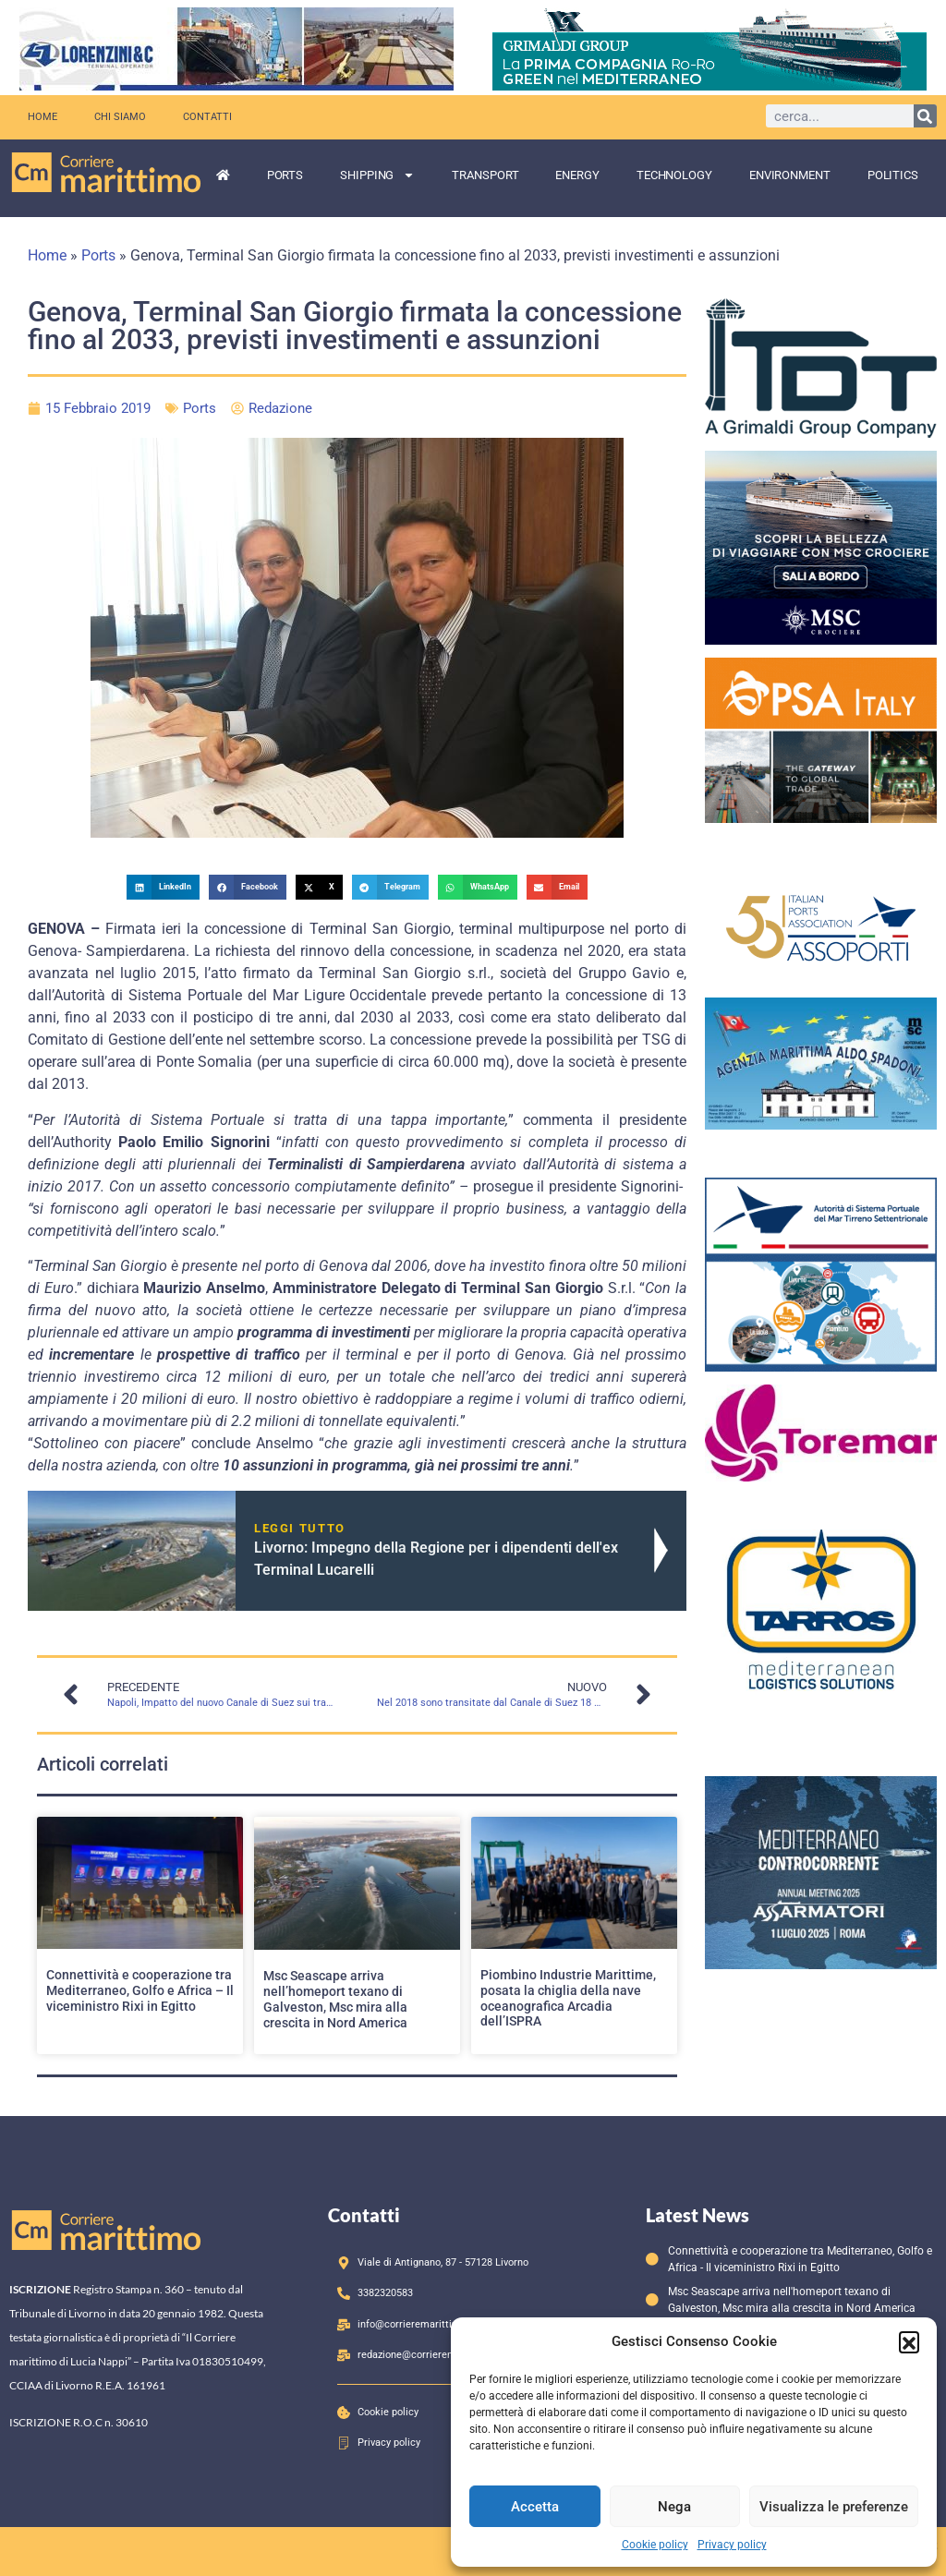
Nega (674, 2506)
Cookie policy (655, 2544)
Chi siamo (120, 117)
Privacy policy (732, 2544)
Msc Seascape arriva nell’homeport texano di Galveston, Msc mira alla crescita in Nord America (335, 1998)
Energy (577, 175)
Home (42, 117)
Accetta (535, 2506)
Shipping (377, 175)
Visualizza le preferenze (833, 2506)
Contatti (207, 117)
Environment (790, 175)
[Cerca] (925, 115)
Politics (892, 175)
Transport (485, 175)
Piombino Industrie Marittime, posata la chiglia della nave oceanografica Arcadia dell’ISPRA (568, 1997)
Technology (674, 175)
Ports (285, 175)
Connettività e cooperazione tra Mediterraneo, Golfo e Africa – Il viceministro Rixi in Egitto (140, 1990)
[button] (909, 2341)
